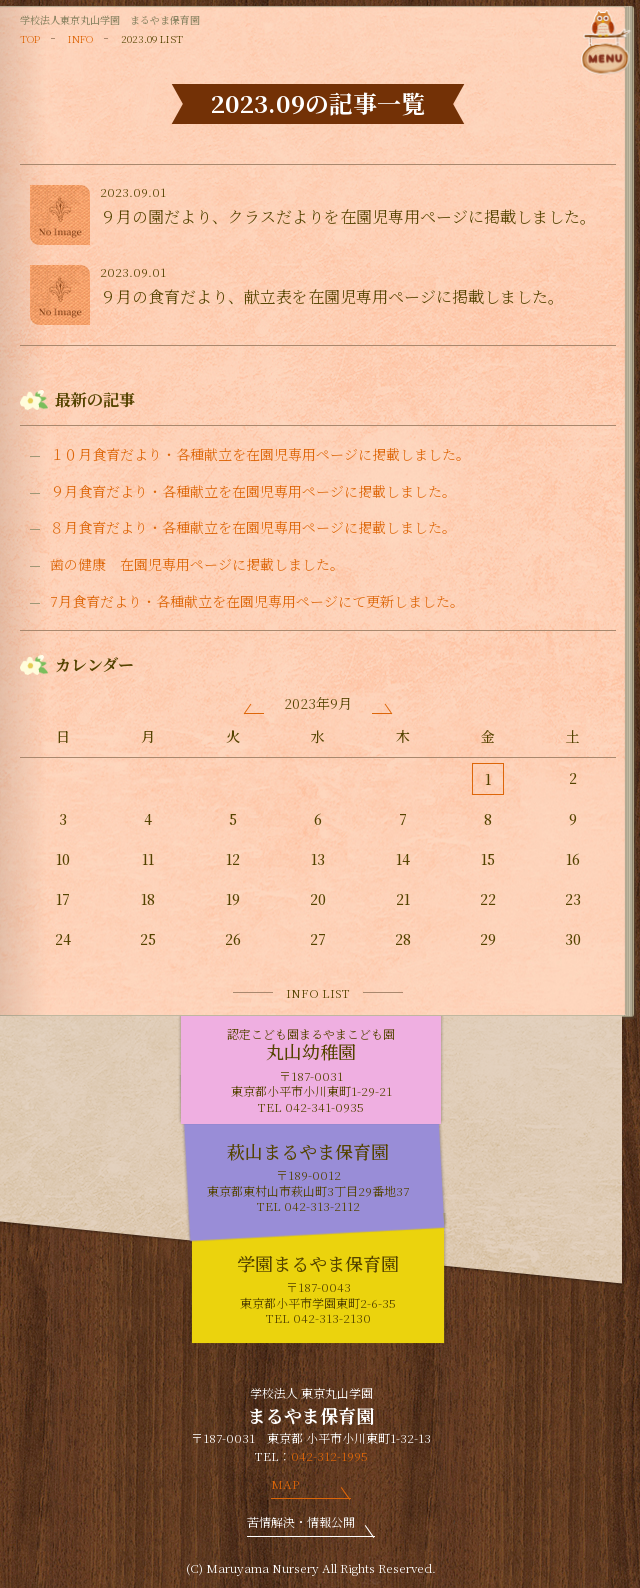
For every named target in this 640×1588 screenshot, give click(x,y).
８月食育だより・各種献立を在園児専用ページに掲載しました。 (253, 527)
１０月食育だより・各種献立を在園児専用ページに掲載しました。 (260, 454)
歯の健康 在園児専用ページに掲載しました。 (197, 564)
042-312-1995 (329, 1455)
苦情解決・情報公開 (301, 1521)
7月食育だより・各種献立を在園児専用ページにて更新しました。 (257, 601)
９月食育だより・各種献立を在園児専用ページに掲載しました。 (253, 491)
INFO (80, 38)
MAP (285, 1483)
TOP (30, 38)
